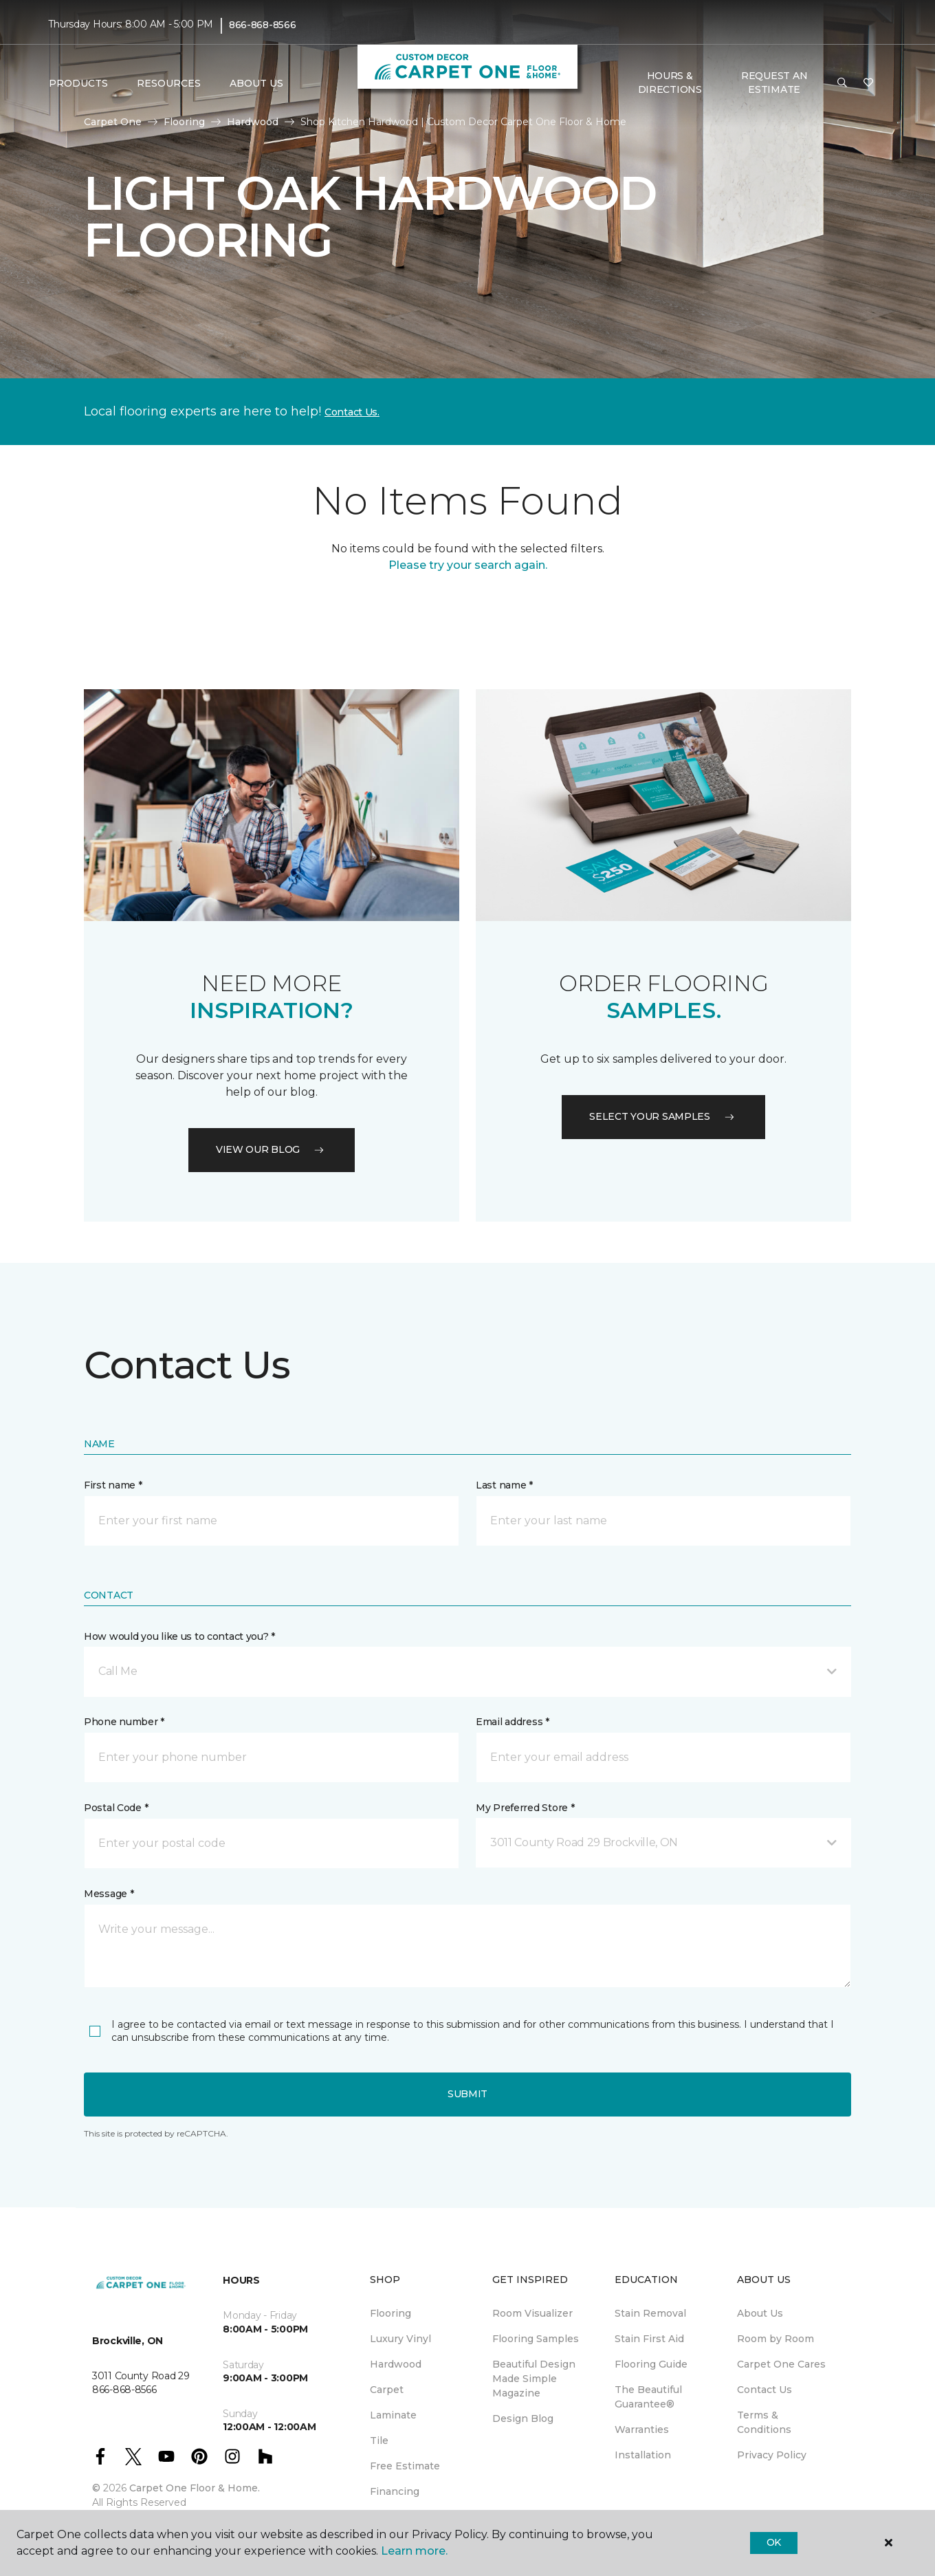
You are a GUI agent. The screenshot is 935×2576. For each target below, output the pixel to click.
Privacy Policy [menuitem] (771, 2455)
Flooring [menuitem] (390, 2313)
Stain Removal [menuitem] (650, 2313)
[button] (842, 83)
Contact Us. (352, 412)
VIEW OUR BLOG (271, 1149)
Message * (108, 1893)
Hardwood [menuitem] (395, 2364)
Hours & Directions (670, 82)
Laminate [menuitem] (393, 2415)
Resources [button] (169, 83)
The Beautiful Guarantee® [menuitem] (648, 2396)
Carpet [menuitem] (387, 2389)
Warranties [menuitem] (642, 2429)
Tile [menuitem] (379, 2440)
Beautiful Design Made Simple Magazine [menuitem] (533, 2378)
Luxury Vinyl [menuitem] (400, 2339)
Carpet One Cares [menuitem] (781, 2364)
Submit (467, 2094)
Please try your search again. (467, 565)
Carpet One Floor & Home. (194, 2488)
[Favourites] (868, 83)
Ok (774, 2542)
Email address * (512, 1722)
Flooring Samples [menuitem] (535, 2339)
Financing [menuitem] (394, 2491)
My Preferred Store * (525, 1807)
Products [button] (78, 83)
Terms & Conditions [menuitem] (764, 2422)
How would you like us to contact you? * (179, 1636)
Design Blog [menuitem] (522, 2418)
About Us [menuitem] (760, 2313)
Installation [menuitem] (643, 2455)
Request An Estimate (774, 82)
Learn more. (414, 2550)
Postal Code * (116, 1807)
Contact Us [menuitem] (764, 2389)
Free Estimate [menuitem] (405, 2466)
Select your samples (663, 1116)
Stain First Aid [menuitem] (649, 2339)
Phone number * (124, 1722)
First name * (113, 1485)
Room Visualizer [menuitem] (532, 2313)
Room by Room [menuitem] (775, 2339)
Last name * (504, 1485)
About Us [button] (256, 83)
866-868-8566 (262, 25)
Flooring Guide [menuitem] (651, 2364)
